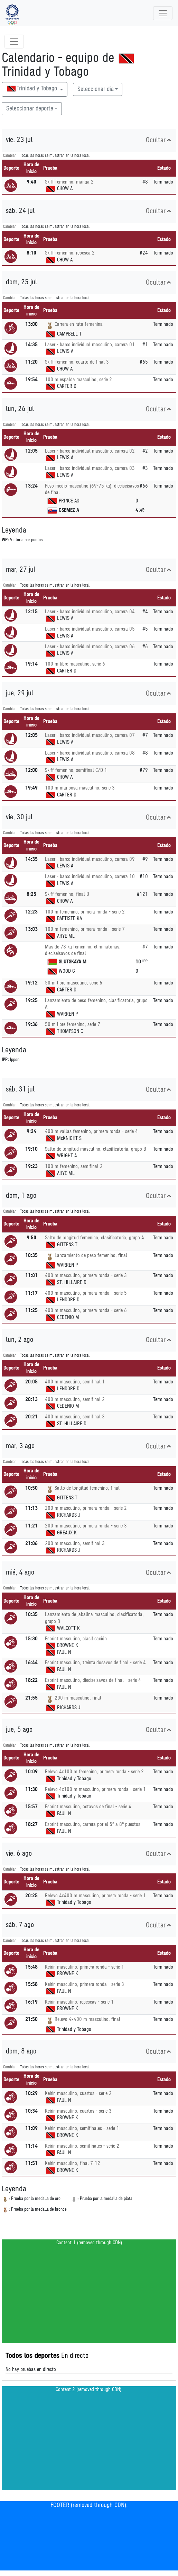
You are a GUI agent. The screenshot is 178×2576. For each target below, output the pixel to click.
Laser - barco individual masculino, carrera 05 (90, 629)
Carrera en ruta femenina (79, 324)
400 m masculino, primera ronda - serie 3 (86, 1275)
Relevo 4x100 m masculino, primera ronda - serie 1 (95, 1789)
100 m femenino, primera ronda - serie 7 (85, 929)
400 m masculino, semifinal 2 (75, 1399)
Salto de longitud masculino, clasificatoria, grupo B (95, 1149)
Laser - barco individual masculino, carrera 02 (90, 451)
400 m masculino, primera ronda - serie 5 (86, 1293)
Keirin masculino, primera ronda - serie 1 (84, 1967)
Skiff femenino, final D (67, 894)
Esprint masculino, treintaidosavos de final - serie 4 (95, 1662)
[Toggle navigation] (162, 13)
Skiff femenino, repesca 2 (70, 253)
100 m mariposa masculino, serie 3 (80, 788)
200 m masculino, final (78, 1698)
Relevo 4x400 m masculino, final (87, 2019)
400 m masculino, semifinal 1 (75, 1382)
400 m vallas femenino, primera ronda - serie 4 (91, 1131)
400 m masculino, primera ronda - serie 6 (86, 1310)
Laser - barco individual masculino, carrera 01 (90, 344)
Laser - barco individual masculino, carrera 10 (90, 876)
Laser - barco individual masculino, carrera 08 (90, 753)
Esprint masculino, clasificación (76, 1639)
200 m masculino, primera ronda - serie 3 (86, 1526)
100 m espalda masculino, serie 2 (78, 379)
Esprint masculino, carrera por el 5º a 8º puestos (92, 1824)
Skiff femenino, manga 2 (69, 182)
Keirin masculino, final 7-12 (72, 2163)
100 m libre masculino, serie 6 (75, 664)
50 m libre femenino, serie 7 (72, 1024)
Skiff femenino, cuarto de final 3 (77, 362)
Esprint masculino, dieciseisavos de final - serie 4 (93, 1680)
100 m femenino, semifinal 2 (74, 1166)
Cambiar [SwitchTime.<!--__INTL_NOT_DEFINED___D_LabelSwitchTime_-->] (9, 156)
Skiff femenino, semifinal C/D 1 (76, 770)
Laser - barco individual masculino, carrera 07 (90, 735)
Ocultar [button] (158, 140)
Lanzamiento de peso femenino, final (91, 1255)
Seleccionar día (95, 89)
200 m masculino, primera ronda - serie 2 (86, 1508)
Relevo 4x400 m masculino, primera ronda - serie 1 (95, 1895)
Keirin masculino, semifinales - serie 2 (82, 2146)
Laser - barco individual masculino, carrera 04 (90, 611)
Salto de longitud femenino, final (87, 1488)
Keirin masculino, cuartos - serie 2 (78, 2093)
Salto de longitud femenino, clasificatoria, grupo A (94, 1238)
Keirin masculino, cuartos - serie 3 (78, 2111)
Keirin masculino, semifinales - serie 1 (82, 2128)
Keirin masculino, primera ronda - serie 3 (84, 1984)
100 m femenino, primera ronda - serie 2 (85, 912)
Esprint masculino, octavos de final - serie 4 (88, 1806)
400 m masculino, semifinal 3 (75, 1417)
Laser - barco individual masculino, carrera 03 (90, 468)
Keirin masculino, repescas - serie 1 (79, 2002)
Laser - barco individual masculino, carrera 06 (90, 646)
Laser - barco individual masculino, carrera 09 (90, 859)
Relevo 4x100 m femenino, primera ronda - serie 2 (94, 1772)
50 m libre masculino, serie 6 (73, 983)
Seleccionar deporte (29, 109)
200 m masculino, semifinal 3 (75, 1543)
